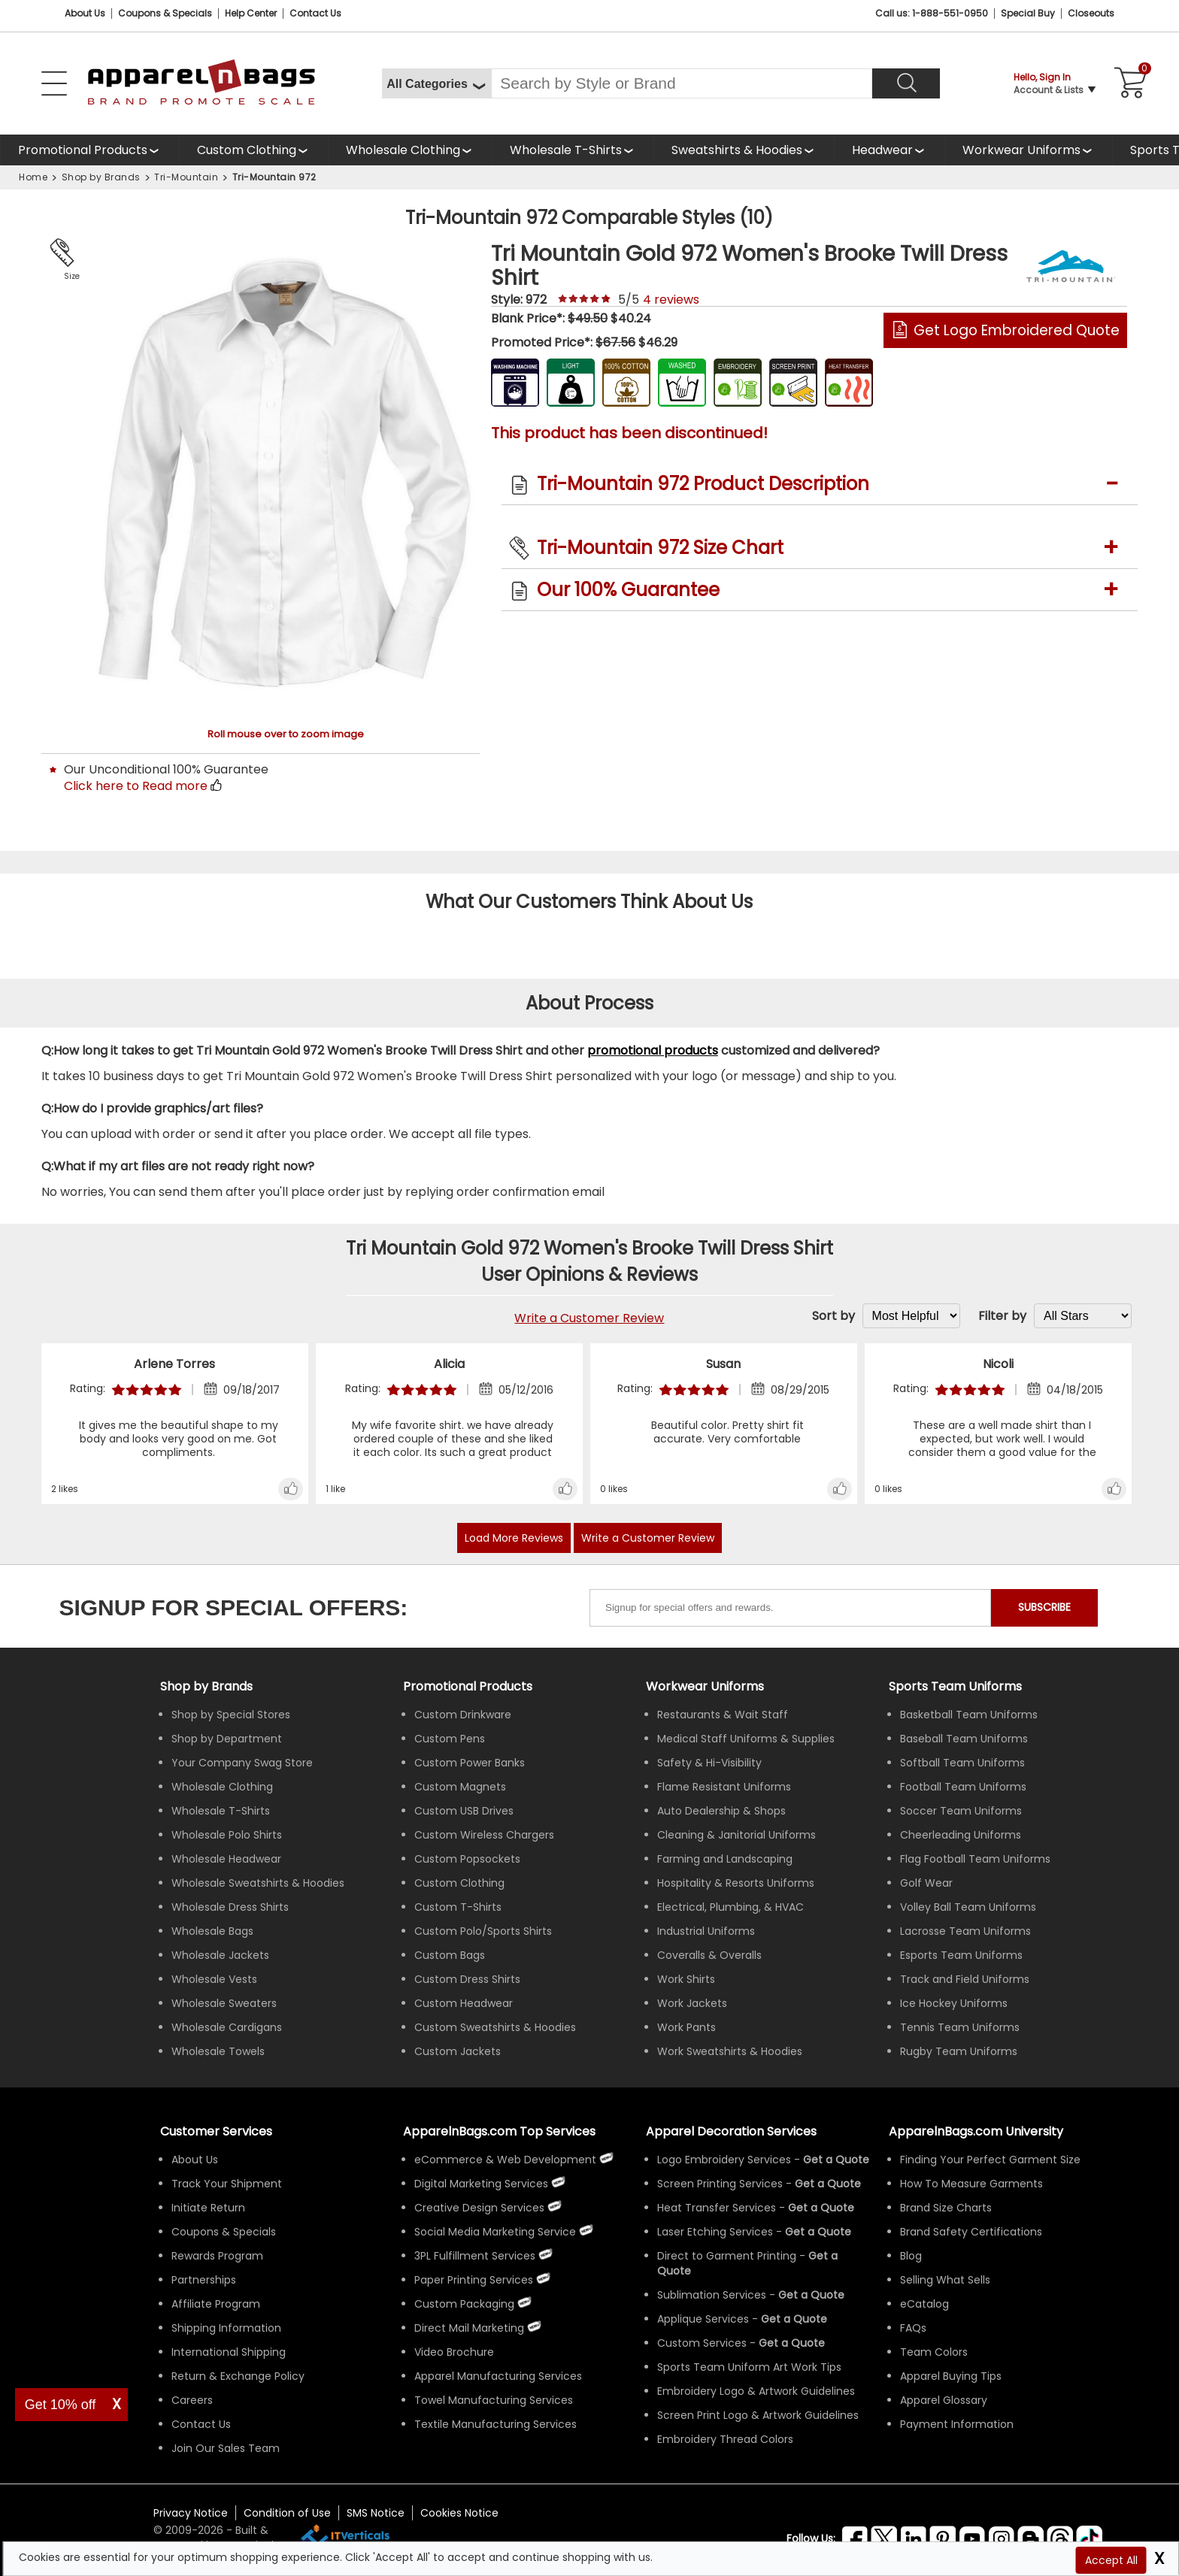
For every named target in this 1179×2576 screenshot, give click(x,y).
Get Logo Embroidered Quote (1017, 330)
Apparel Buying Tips (951, 2376)
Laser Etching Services (715, 2231)
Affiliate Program (215, 2303)
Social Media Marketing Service (495, 2231)
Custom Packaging (464, 2303)
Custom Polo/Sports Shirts (483, 1931)
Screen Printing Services (720, 2183)
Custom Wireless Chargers (484, 1834)
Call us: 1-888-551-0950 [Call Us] (931, 13)
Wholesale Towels (218, 2051)
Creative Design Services (479, 2207)
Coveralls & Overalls (709, 1955)
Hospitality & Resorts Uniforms (735, 1882)
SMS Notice (376, 2512)
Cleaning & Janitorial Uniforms (736, 1834)
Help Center (251, 13)
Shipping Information (226, 2327)
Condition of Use (287, 2512)
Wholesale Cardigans (226, 2027)
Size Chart (69, 277)
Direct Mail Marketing (469, 2327)
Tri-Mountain (186, 177)
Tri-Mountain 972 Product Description (703, 483)
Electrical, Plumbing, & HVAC (730, 1907)
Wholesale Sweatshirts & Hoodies (257, 1882)
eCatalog (924, 2303)
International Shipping (228, 2352)
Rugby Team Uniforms (958, 2051)
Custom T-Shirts (458, 1907)
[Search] (905, 83)
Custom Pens (449, 1738)
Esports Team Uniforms (961, 1955)
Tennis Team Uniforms (960, 2027)
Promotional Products (82, 150)
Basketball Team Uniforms (969, 1714)
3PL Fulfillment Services (474, 2255)
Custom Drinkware (462, 1714)
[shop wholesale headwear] (889, 150)
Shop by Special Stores (230, 1714)
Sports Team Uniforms (955, 1686)
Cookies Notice (459, 2512)
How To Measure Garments (971, 2183)
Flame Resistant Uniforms (724, 1786)
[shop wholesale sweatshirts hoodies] (743, 150)
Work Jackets (692, 2003)
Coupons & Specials (223, 2231)
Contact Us (315, 13)
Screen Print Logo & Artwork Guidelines (758, 2415)
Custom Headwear (463, 2003)
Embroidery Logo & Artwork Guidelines (756, 2391)
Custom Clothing (246, 150)
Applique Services (703, 2318)
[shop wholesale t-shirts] (572, 150)
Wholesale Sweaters (224, 2003)
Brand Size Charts (946, 2207)
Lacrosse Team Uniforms (965, 1931)
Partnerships (203, 2279)
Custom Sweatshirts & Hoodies (495, 2027)
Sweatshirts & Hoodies (736, 150)
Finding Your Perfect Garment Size (990, 2159)
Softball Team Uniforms (962, 1762)
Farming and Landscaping (725, 1858)
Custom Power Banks (469, 1762)
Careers (192, 2400)
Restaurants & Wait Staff (722, 1714)
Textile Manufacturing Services (495, 2424)
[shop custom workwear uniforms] (1028, 150)
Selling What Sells (945, 2279)
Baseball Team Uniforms (964, 1738)
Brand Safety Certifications (971, 2231)
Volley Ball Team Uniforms (968, 1907)
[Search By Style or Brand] (681, 83)
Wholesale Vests (214, 1979)
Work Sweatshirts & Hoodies (729, 2051)
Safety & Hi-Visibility (709, 1762)
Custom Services (702, 2342)
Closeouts (1091, 13)
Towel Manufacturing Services (493, 2400)
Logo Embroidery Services (724, 2159)
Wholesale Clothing (403, 150)
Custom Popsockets (467, 1858)
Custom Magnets (460, 1786)
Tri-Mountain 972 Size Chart (660, 547)
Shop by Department (226, 1738)
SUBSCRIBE (1044, 1607)
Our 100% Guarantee (628, 589)
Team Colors (934, 2352)
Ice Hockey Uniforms (954, 2003)
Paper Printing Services (473, 2279)
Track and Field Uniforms (964, 1979)
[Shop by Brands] (206, 1686)
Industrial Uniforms (706, 1931)
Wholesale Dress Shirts (230, 1907)
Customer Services (216, 2131)
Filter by (1002, 1315)
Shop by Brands (101, 177)
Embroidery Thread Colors (725, 2439)
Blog (911, 2255)
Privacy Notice (190, 2512)
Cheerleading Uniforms (960, 1834)
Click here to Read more (136, 786)
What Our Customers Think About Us (589, 901)
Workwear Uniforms (1021, 150)
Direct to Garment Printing (726, 2255)
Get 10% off (60, 2404)
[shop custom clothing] (253, 150)
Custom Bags (449, 1955)
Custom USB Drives (464, 1810)
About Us (85, 13)
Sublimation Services (711, 2294)
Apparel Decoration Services (731, 2131)
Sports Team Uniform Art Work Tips (749, 2367)
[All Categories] (436, 83)
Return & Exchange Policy (238, 2376)
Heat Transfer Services (716, 2207)
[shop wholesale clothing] (410, 150)
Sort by (833, 1315)
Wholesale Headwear (226, 1858)
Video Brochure (454, 2352)
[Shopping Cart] (1128, 83)
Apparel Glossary (943, 2400)
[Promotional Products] (89, 150)
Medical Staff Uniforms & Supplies (746, 1738)
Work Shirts (686, 1979)
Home (33, 177)
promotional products (652, 1050)
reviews (671, 299)
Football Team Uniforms (963, 1786)
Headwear (882, 150)
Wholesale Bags (212, 1931)
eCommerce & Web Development (505, 2159)
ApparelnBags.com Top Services (499, 2131)
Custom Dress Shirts (467, 1979)
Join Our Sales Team (225, 2448)
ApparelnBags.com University (976, 2131)
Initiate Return (208, 2207)
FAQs (913, 2327)
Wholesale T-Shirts (566, 150)
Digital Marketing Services (481, 2183)
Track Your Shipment (226, 2183)
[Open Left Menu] (54, 83)
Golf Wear (926, 1882)
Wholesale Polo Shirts (226, 1834)
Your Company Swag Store (242, 1762)
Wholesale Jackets (220, 1955)
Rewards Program (217, 2255)
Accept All (1111, 2560)
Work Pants (686, 2027)
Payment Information (957, 2424)
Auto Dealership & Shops (721, 1810)
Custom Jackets (457, 2051)
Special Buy (1028, 13)
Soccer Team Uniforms (961, 1810)
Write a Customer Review (589, 1318)
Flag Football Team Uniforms (975, 1858)
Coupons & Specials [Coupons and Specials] (165, 13)
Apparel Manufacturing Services (498, 2376)
